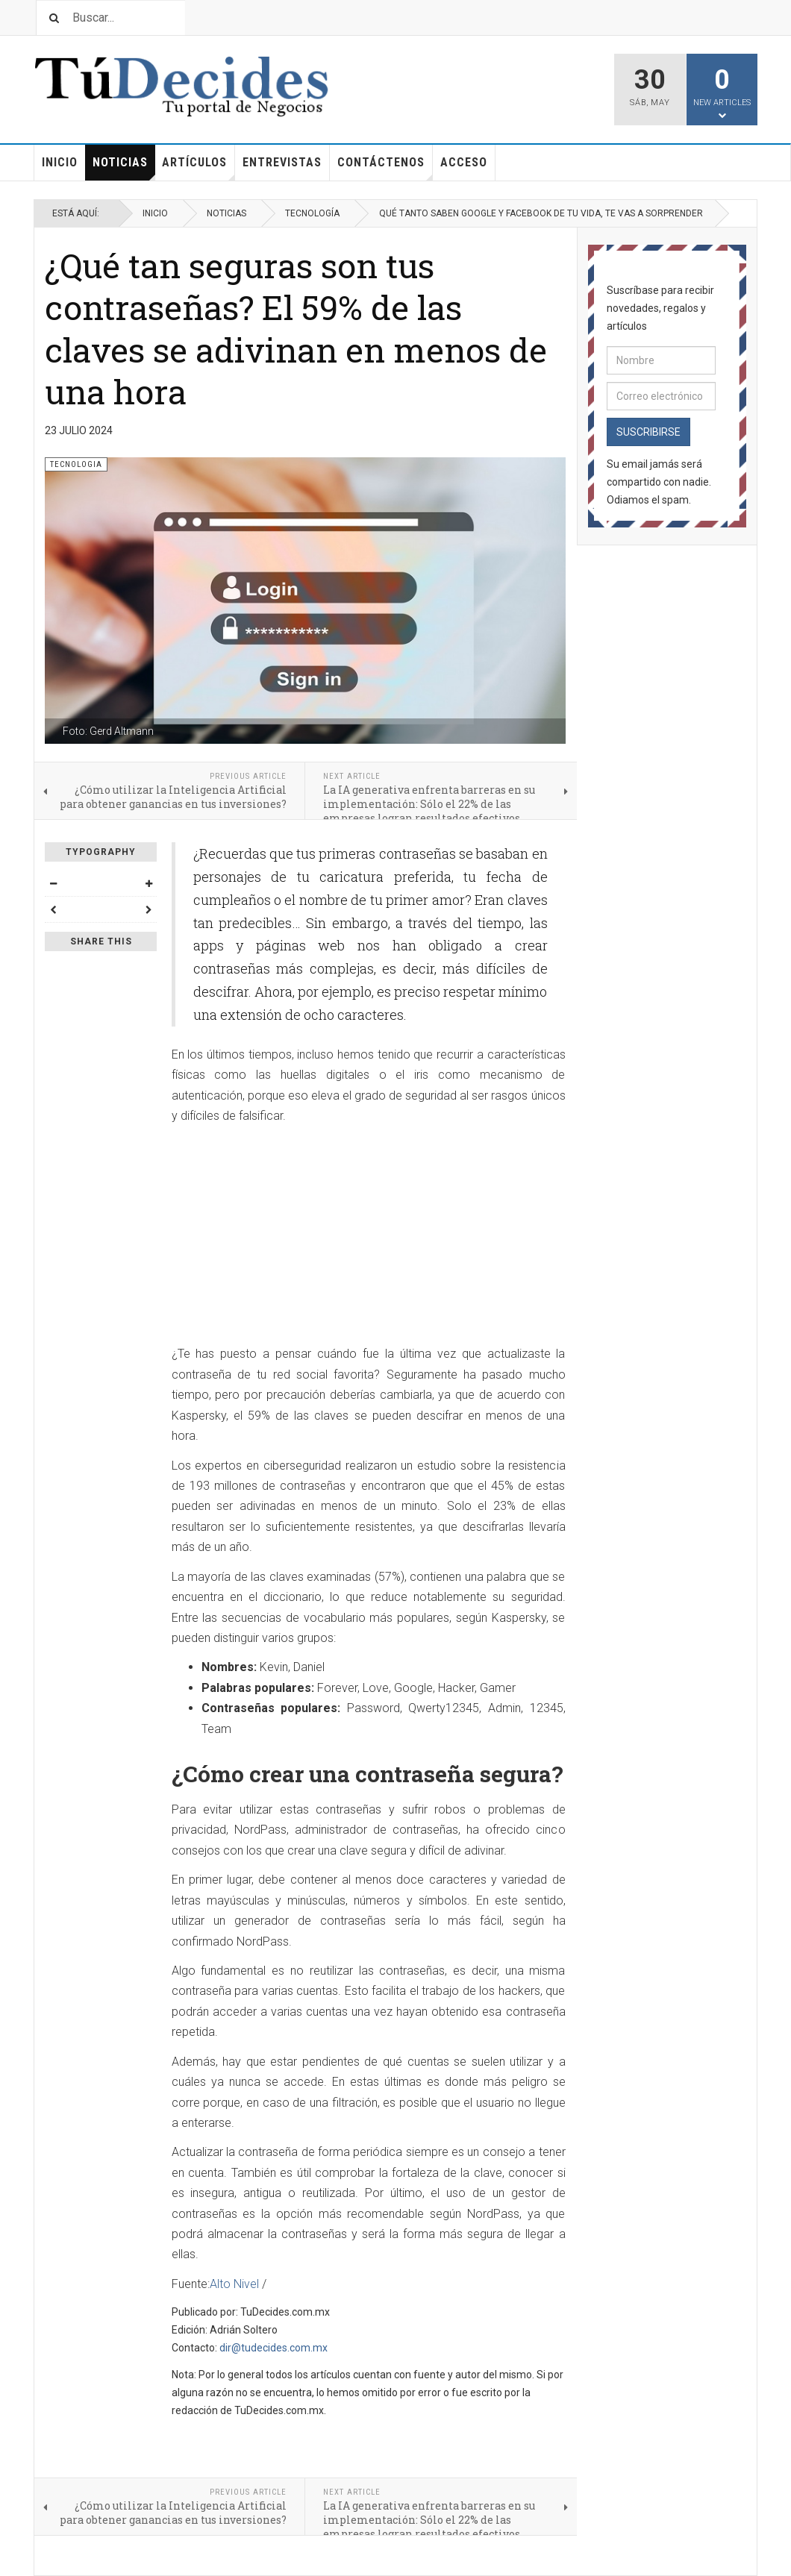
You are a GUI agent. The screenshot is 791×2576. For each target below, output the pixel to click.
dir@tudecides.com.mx (273, 2348)
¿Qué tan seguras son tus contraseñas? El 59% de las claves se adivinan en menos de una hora (296, 328)
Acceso (463, 162)
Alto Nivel (234, 2284)
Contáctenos (385, 168)
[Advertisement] (369, 1239)
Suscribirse (648, 432)
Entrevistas (282, 162)
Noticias (124, 168)
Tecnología (312, 213)
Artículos (198, 168)
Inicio (60, 162)
